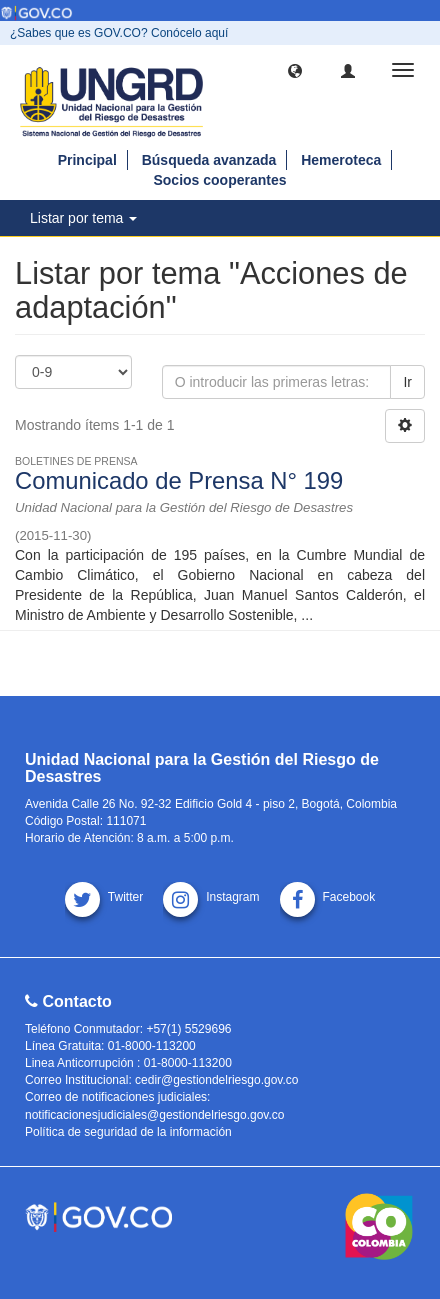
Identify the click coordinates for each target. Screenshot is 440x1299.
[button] (295, 70)
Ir (407, 382)
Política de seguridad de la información (128, 1132)
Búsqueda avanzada (209, 160)
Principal (87, 160)
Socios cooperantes (219, 180)
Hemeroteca (341, 160)
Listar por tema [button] (83, 218)
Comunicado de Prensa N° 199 (179, 480)
